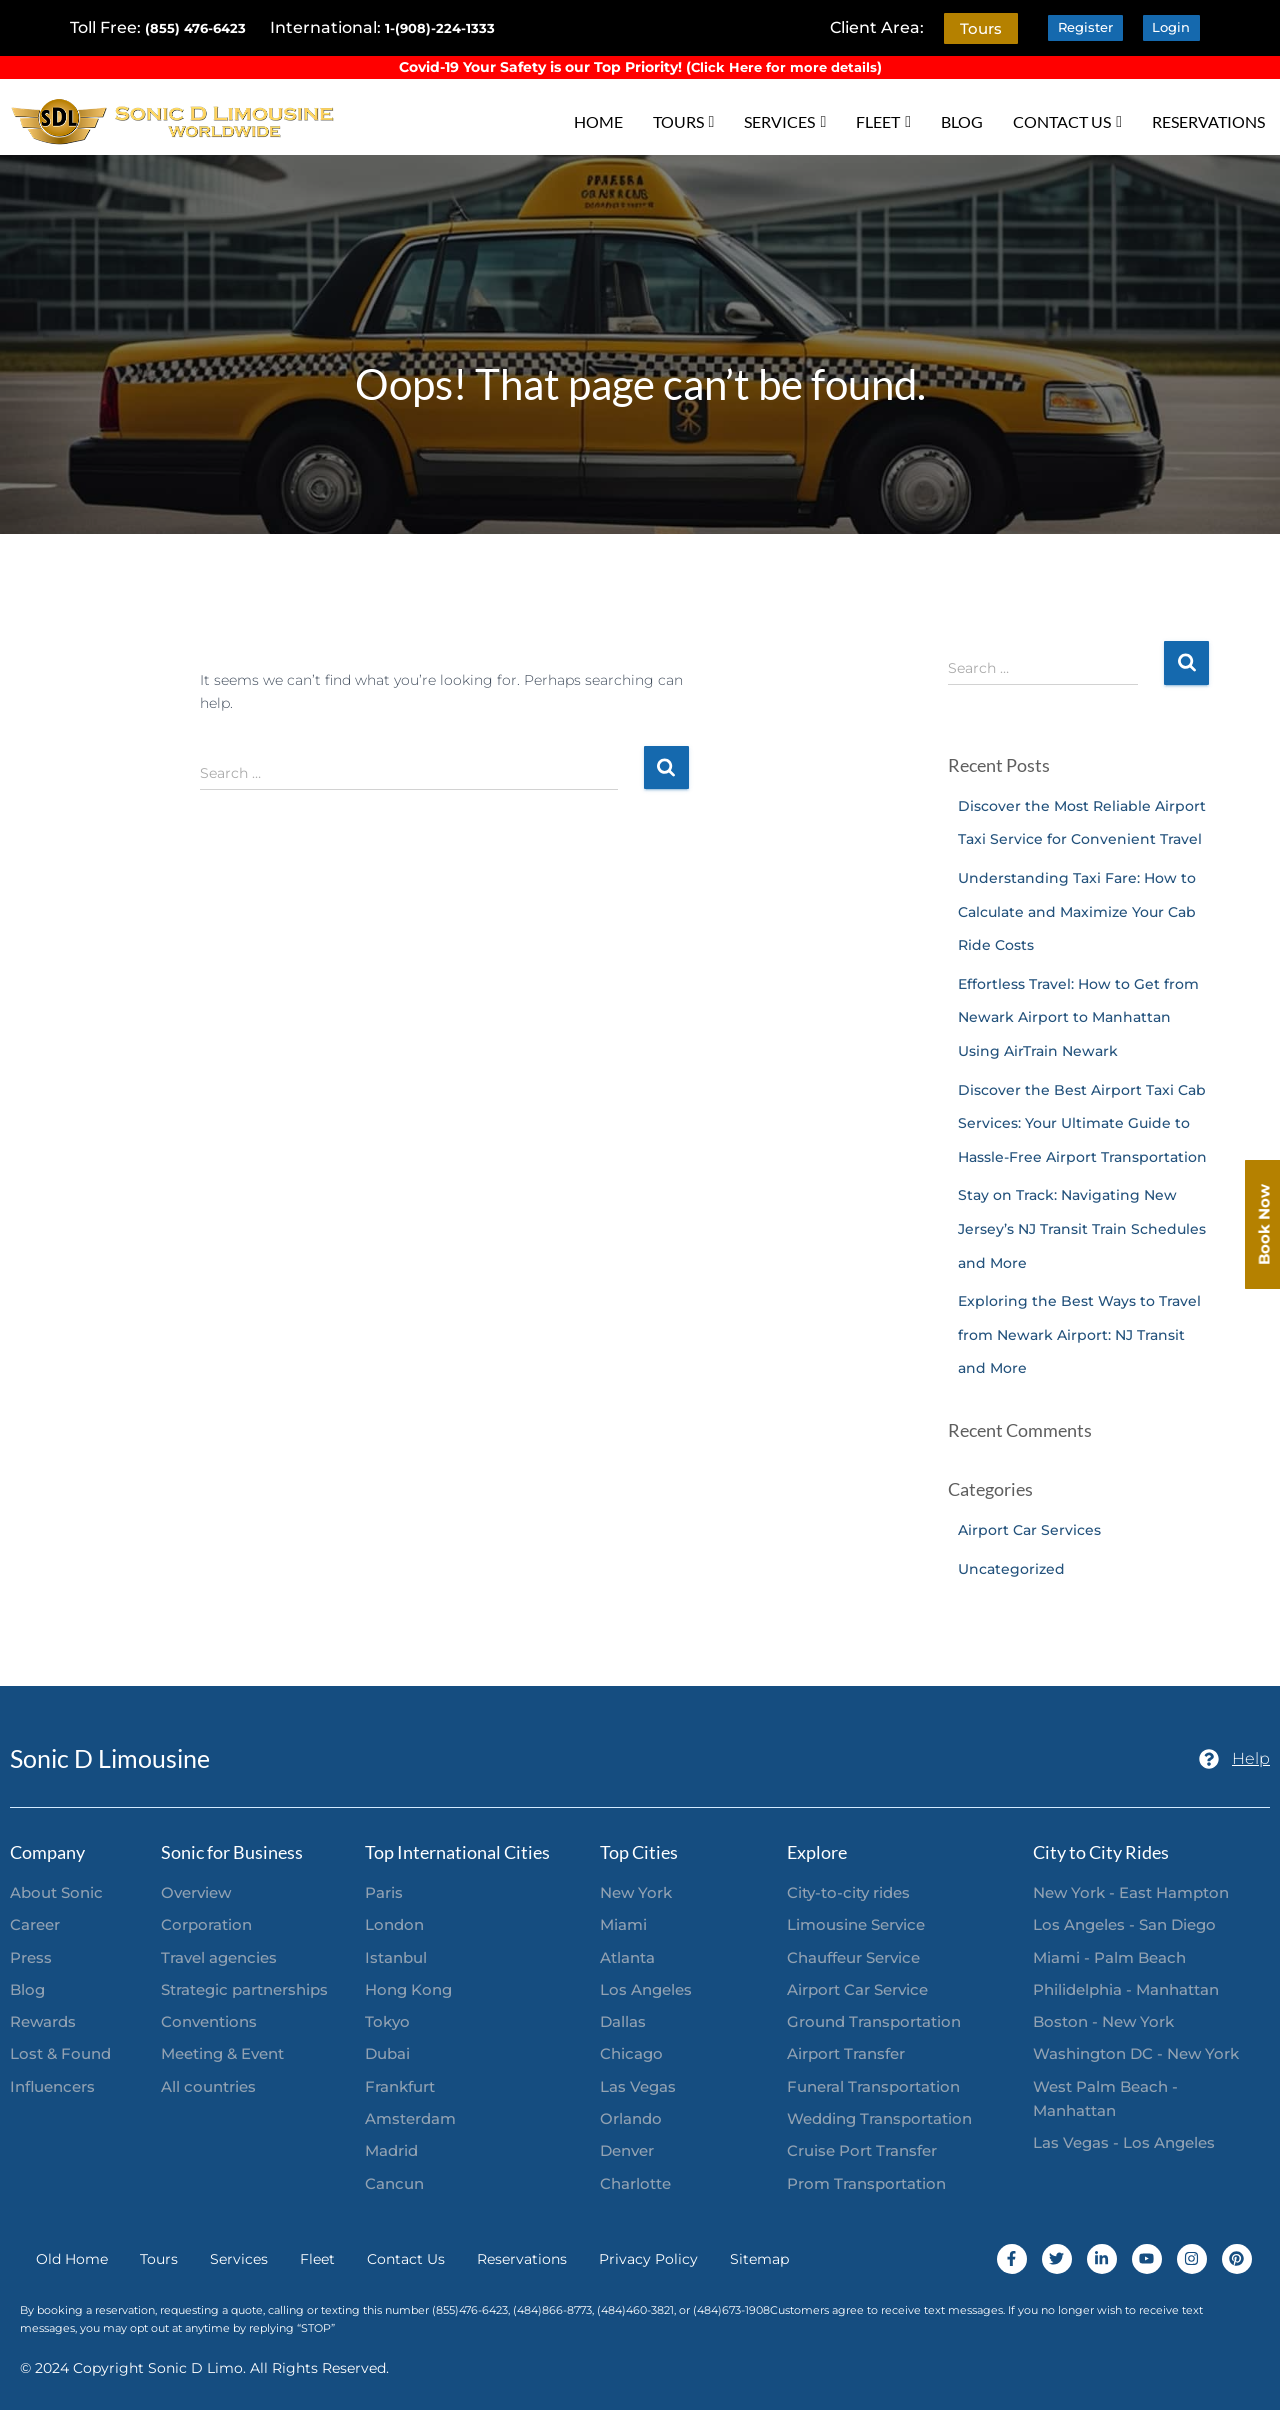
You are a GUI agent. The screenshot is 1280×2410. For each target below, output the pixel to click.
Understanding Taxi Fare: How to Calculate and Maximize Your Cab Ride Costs (1077, 911)
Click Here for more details (784, 67)
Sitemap (759, 2259)
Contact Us (406, 2259)
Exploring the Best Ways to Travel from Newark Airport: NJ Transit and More (1079, 1334)
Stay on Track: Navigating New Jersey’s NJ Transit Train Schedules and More (1082, 1228)
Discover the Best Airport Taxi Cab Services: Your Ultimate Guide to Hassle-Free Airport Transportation (1082, 1122)
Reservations (522, 2259)
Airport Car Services (1029, 1530)
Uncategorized (1011, 1569)
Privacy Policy (648, 2259)
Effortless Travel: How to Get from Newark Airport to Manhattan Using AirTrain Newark (1078, 1017)
